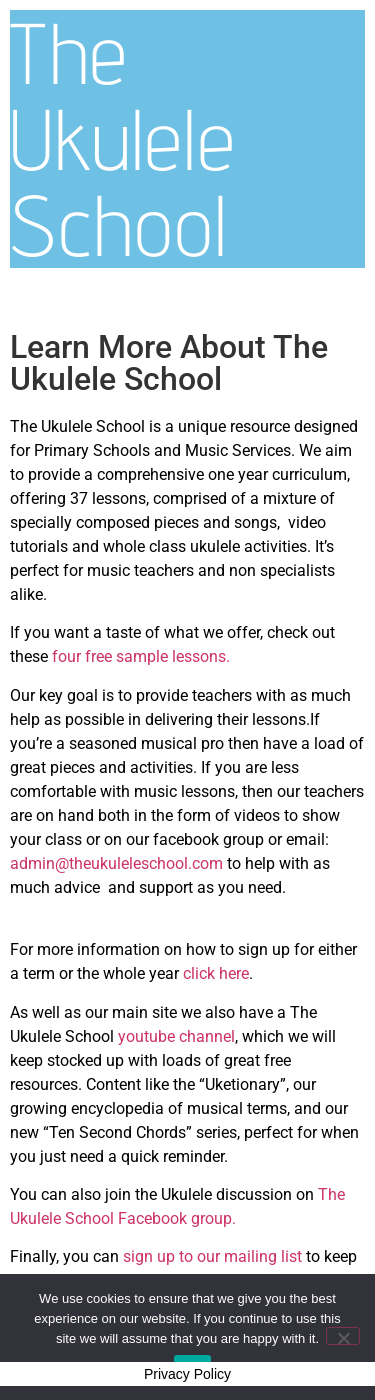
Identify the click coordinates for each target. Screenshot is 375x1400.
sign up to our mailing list (214, 1256)
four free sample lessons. (141, 656)
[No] (343, 1336)
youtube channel (176, 1036)
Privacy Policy (187, 1374)
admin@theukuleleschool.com (116, 863)
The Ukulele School (122, 138)
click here (216, 973)
